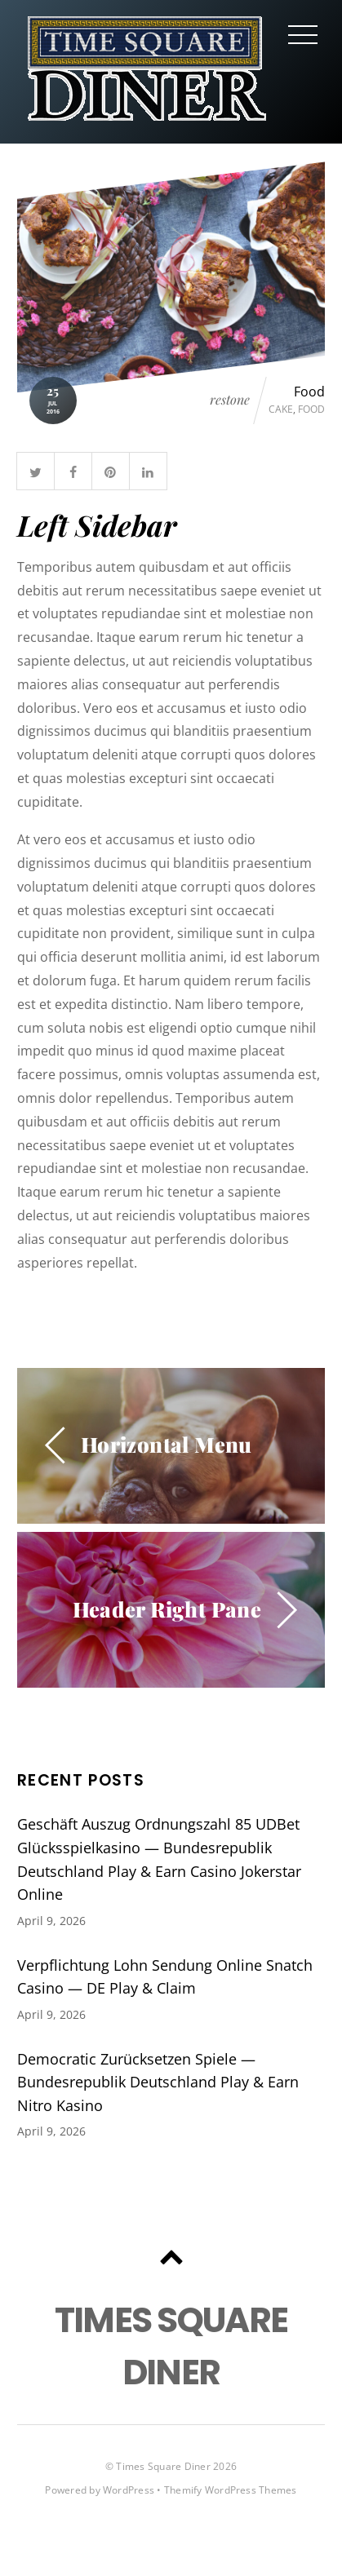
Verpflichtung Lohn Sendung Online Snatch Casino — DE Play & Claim (165, 1976)
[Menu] (303, 34)
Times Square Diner (163, 2466)
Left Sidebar (97, 525)
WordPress (128, 2490)
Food (309, 392)
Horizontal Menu (166, 1444)
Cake (281, 409)
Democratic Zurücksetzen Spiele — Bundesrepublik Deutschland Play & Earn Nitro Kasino (158, 2082)
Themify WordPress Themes (230, 2490)
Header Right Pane (167, 1608)
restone (230, 400)
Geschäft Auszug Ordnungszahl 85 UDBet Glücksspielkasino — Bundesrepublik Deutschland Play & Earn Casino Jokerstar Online (159, 1859)
